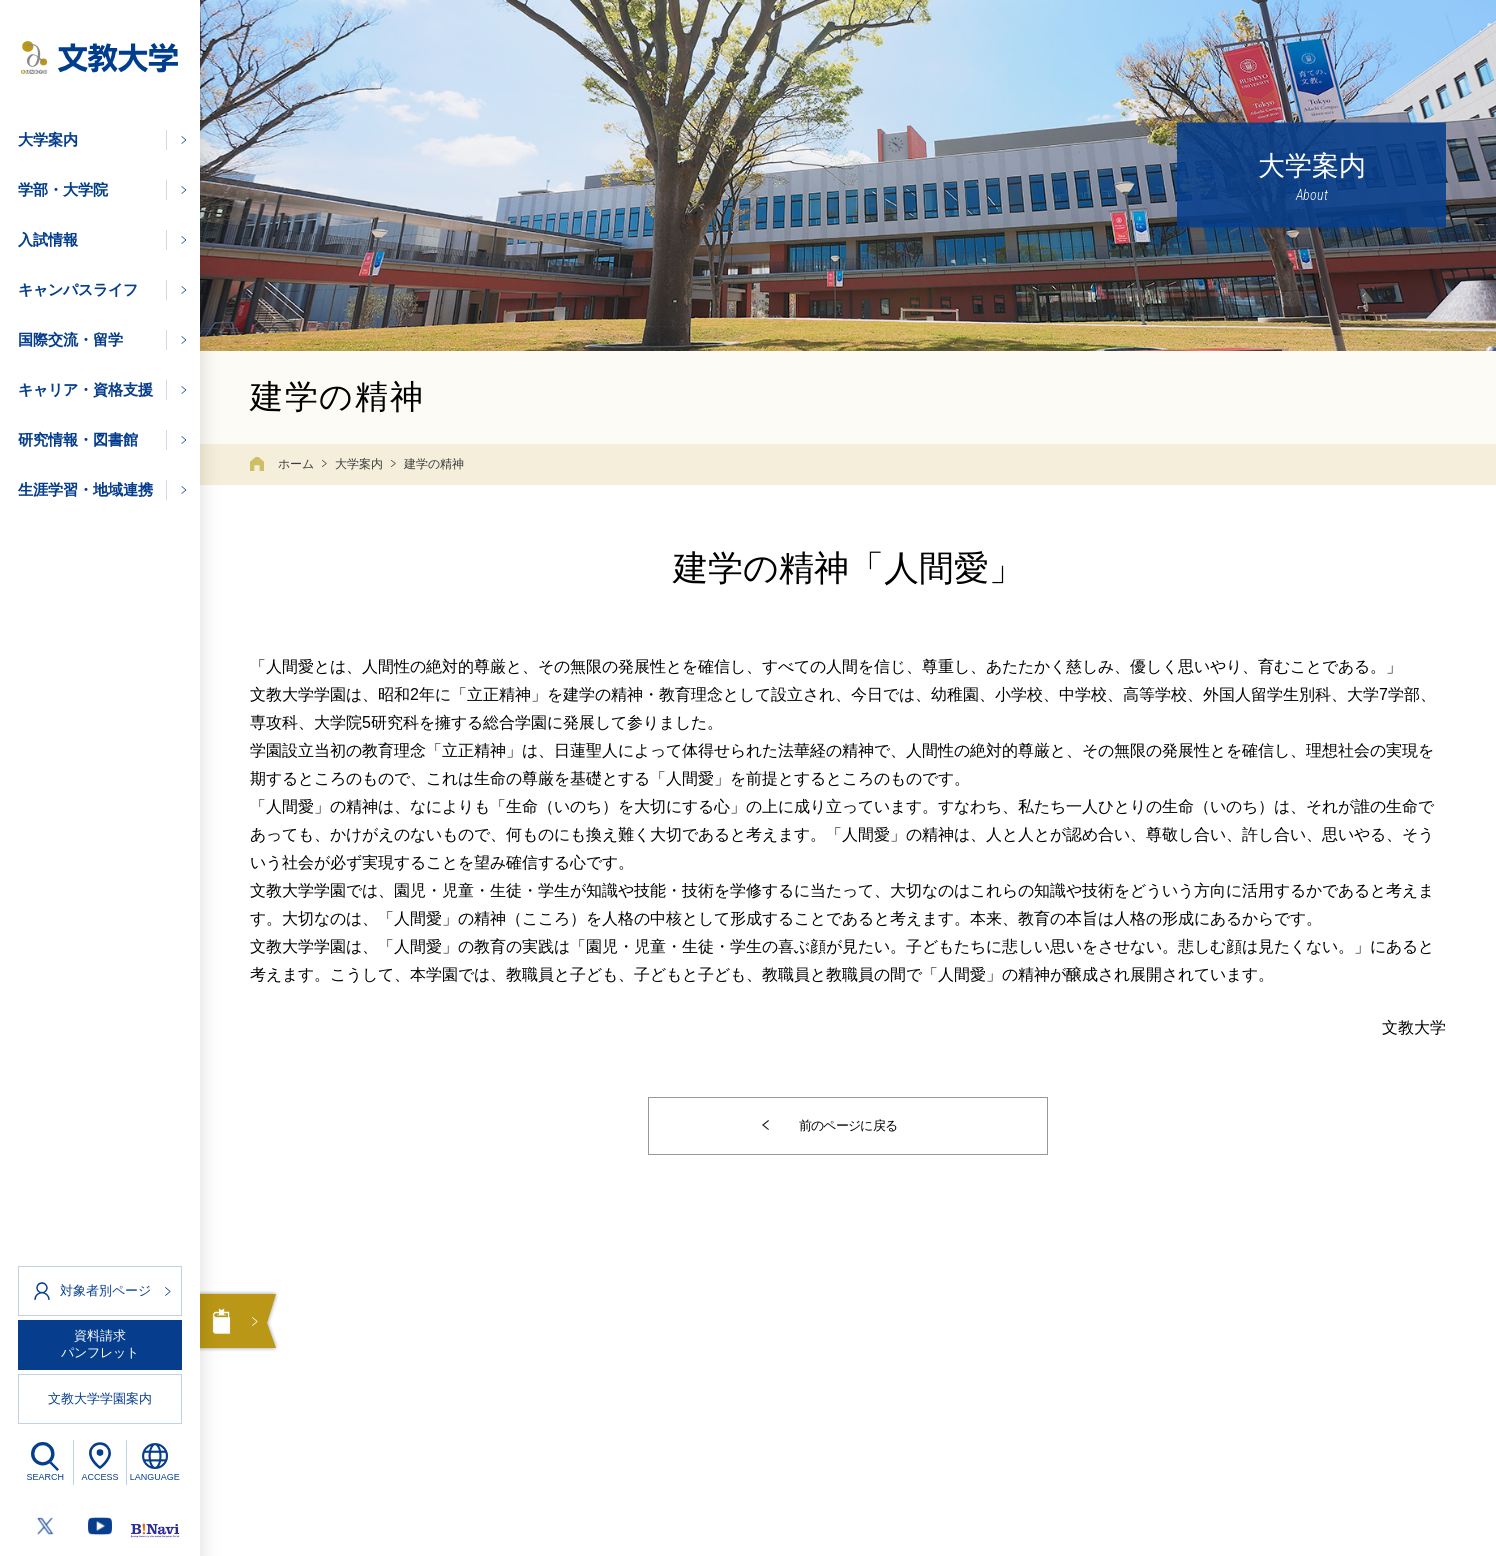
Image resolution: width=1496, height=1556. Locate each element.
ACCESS (99, 1477)
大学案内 (359, 464)
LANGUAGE (155, 1477)
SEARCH (46, 1477)
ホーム (296, 464)
